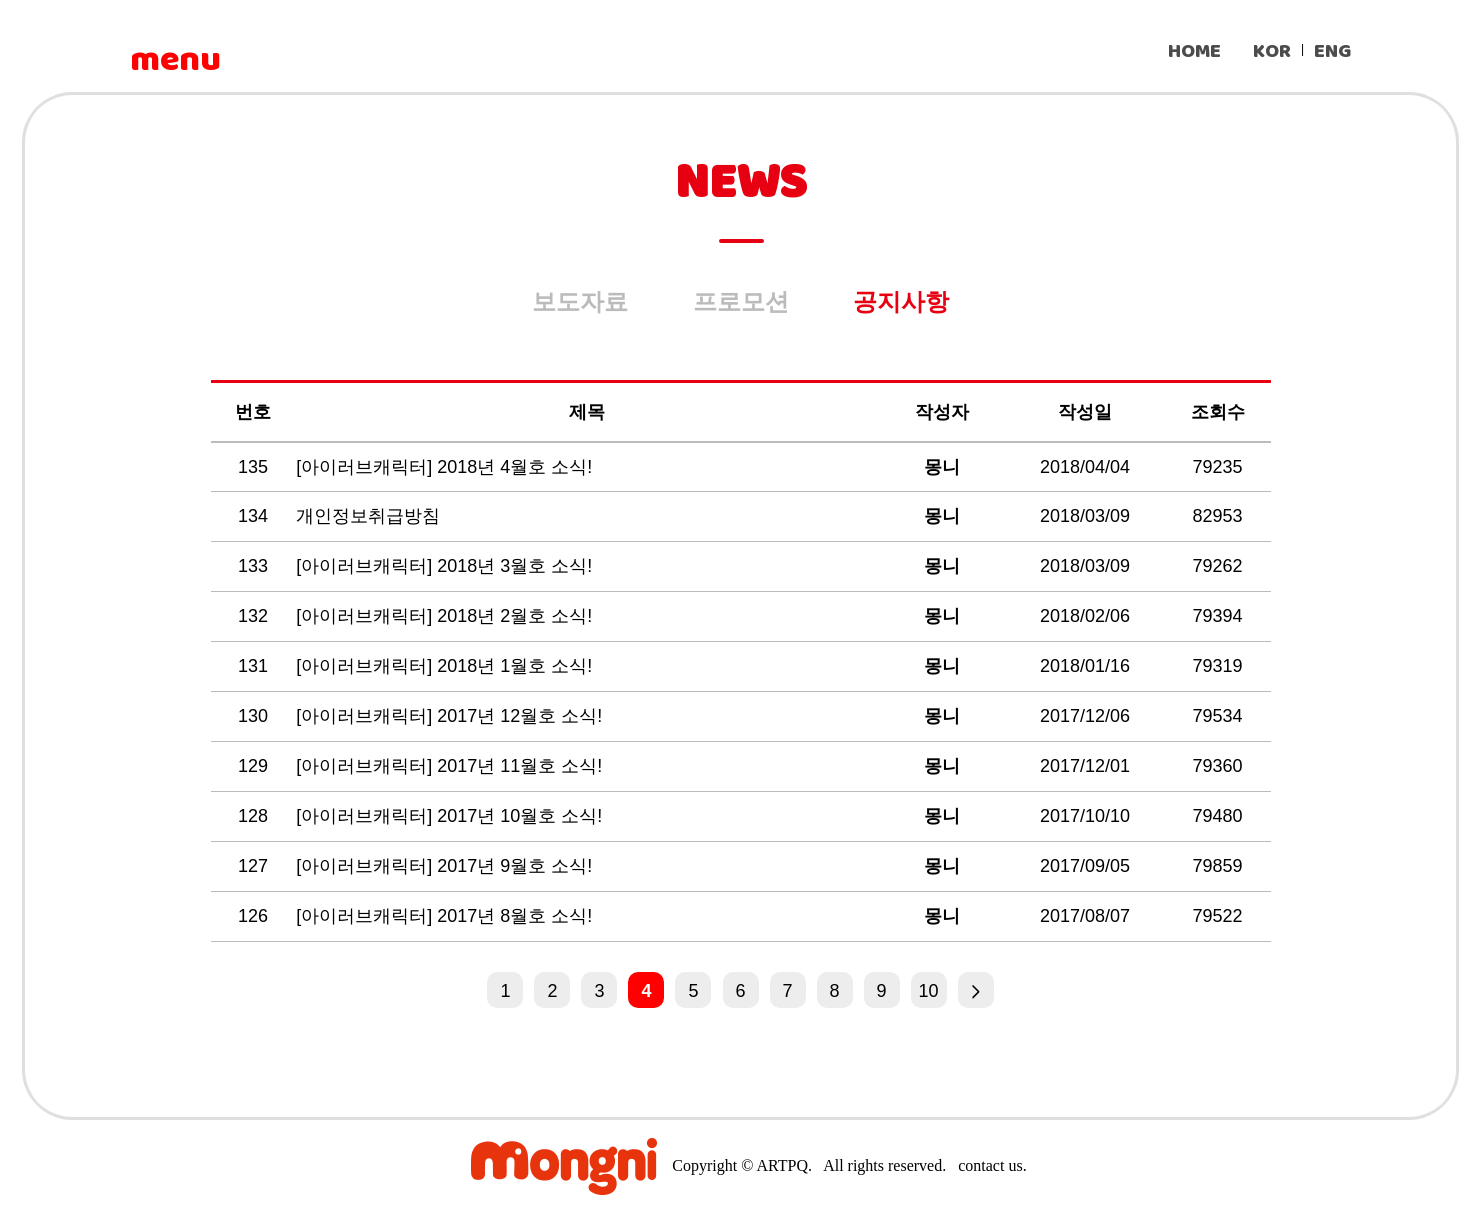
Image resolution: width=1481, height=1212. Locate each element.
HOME (1194, 51)
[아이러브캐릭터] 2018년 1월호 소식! (446, 666)
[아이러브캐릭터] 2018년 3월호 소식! (446, 566)
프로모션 (741, 301)
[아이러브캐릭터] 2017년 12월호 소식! (451, 716)
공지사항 (901, 301)
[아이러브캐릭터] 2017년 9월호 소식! (446, 866)
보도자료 (580, 301)
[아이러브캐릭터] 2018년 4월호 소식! (446, 467)
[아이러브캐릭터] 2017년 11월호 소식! (451, 766)
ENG (1332, 51)
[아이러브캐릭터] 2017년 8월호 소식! (446, 916)
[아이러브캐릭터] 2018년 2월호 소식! (446, 616)
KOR (1272, 51)
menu (175, 60)
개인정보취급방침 (370, 516)
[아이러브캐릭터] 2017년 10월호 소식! (451, 816)
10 (929, 991)
